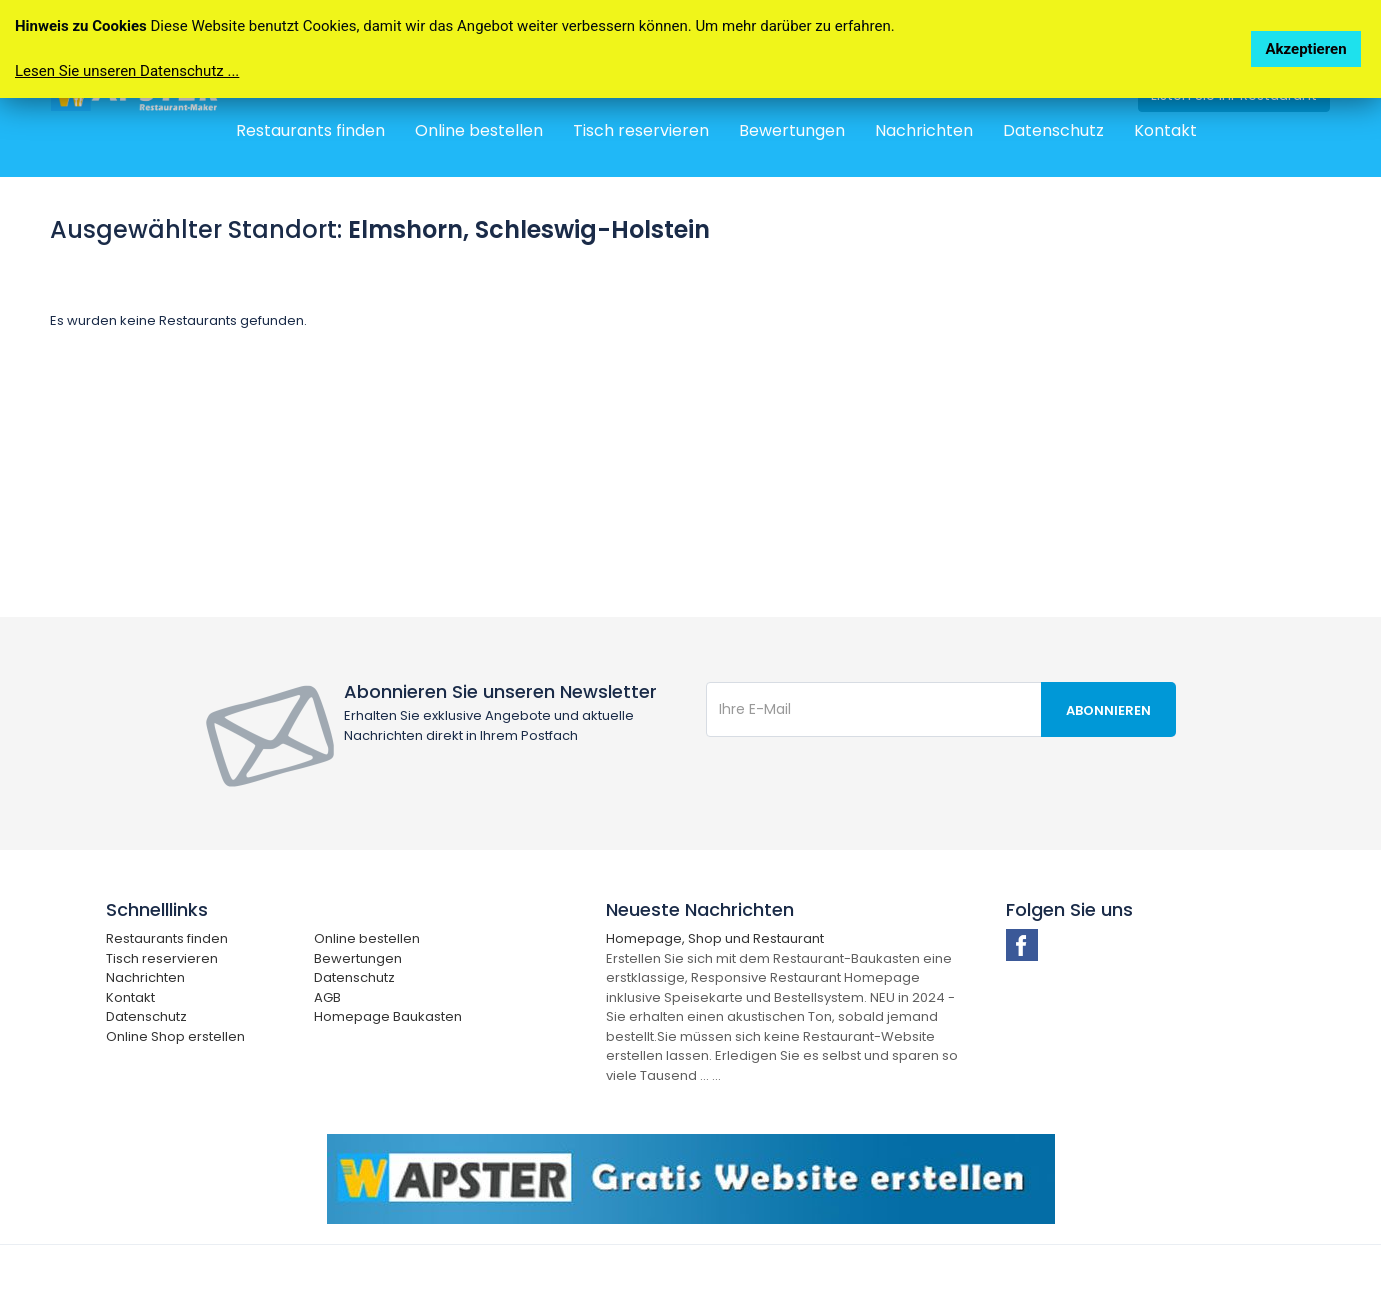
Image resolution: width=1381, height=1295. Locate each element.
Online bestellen (479, 130)
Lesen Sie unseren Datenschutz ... (127, 71)
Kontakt (1165, 130)
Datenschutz (1053, 130)
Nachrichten (924, 130)
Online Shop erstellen (175, 1036)
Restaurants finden (310, 130)
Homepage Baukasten (388, 1016)
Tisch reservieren (641, 130)
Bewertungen (792, 130)
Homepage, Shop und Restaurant (715, 938)
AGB (327, 997)
